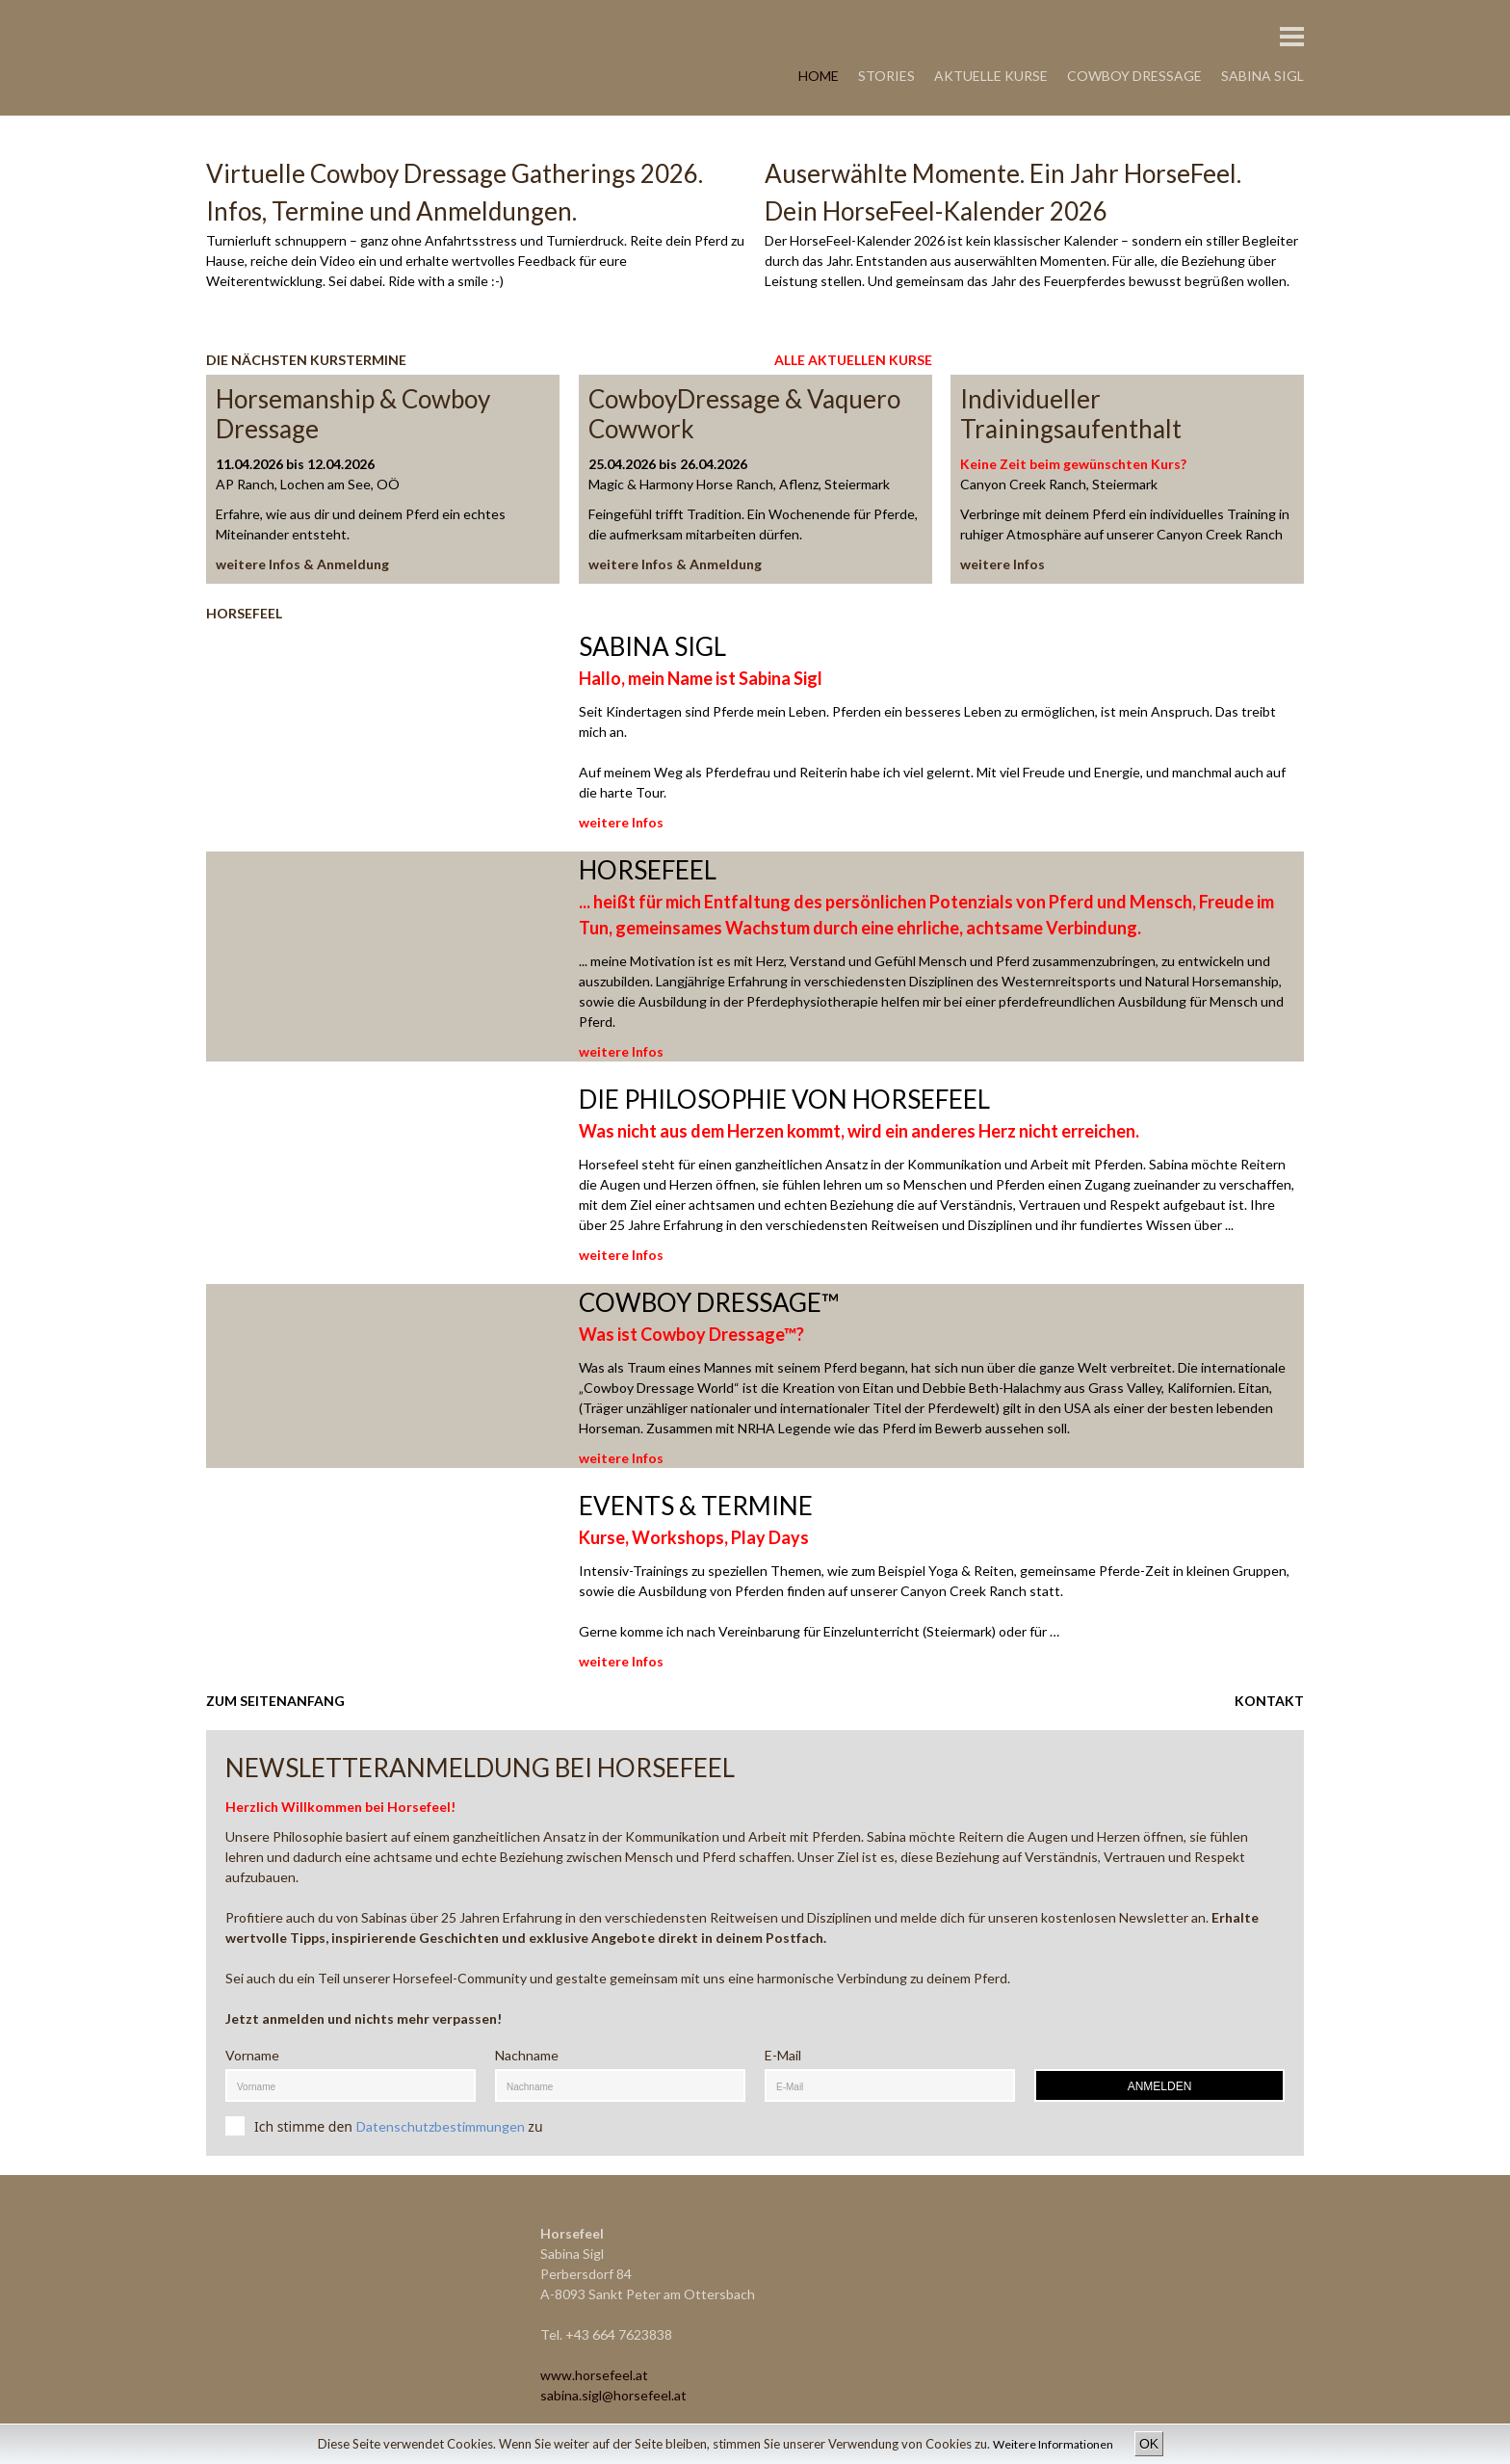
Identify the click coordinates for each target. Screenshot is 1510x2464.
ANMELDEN (1160, 2086)
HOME (818, 75)
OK (1149, 2443)
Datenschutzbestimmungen (440, 2126)
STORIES (886, 75)
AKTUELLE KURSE (991, 75)
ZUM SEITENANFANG (275, 1700)
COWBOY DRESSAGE (1134, 75)
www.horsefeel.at (594, 2375)
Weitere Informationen (1054, 2444)
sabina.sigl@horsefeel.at (613, 2395)
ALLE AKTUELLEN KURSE (853, 360)
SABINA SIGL (1262, 75)
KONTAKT (1269, 1700)
